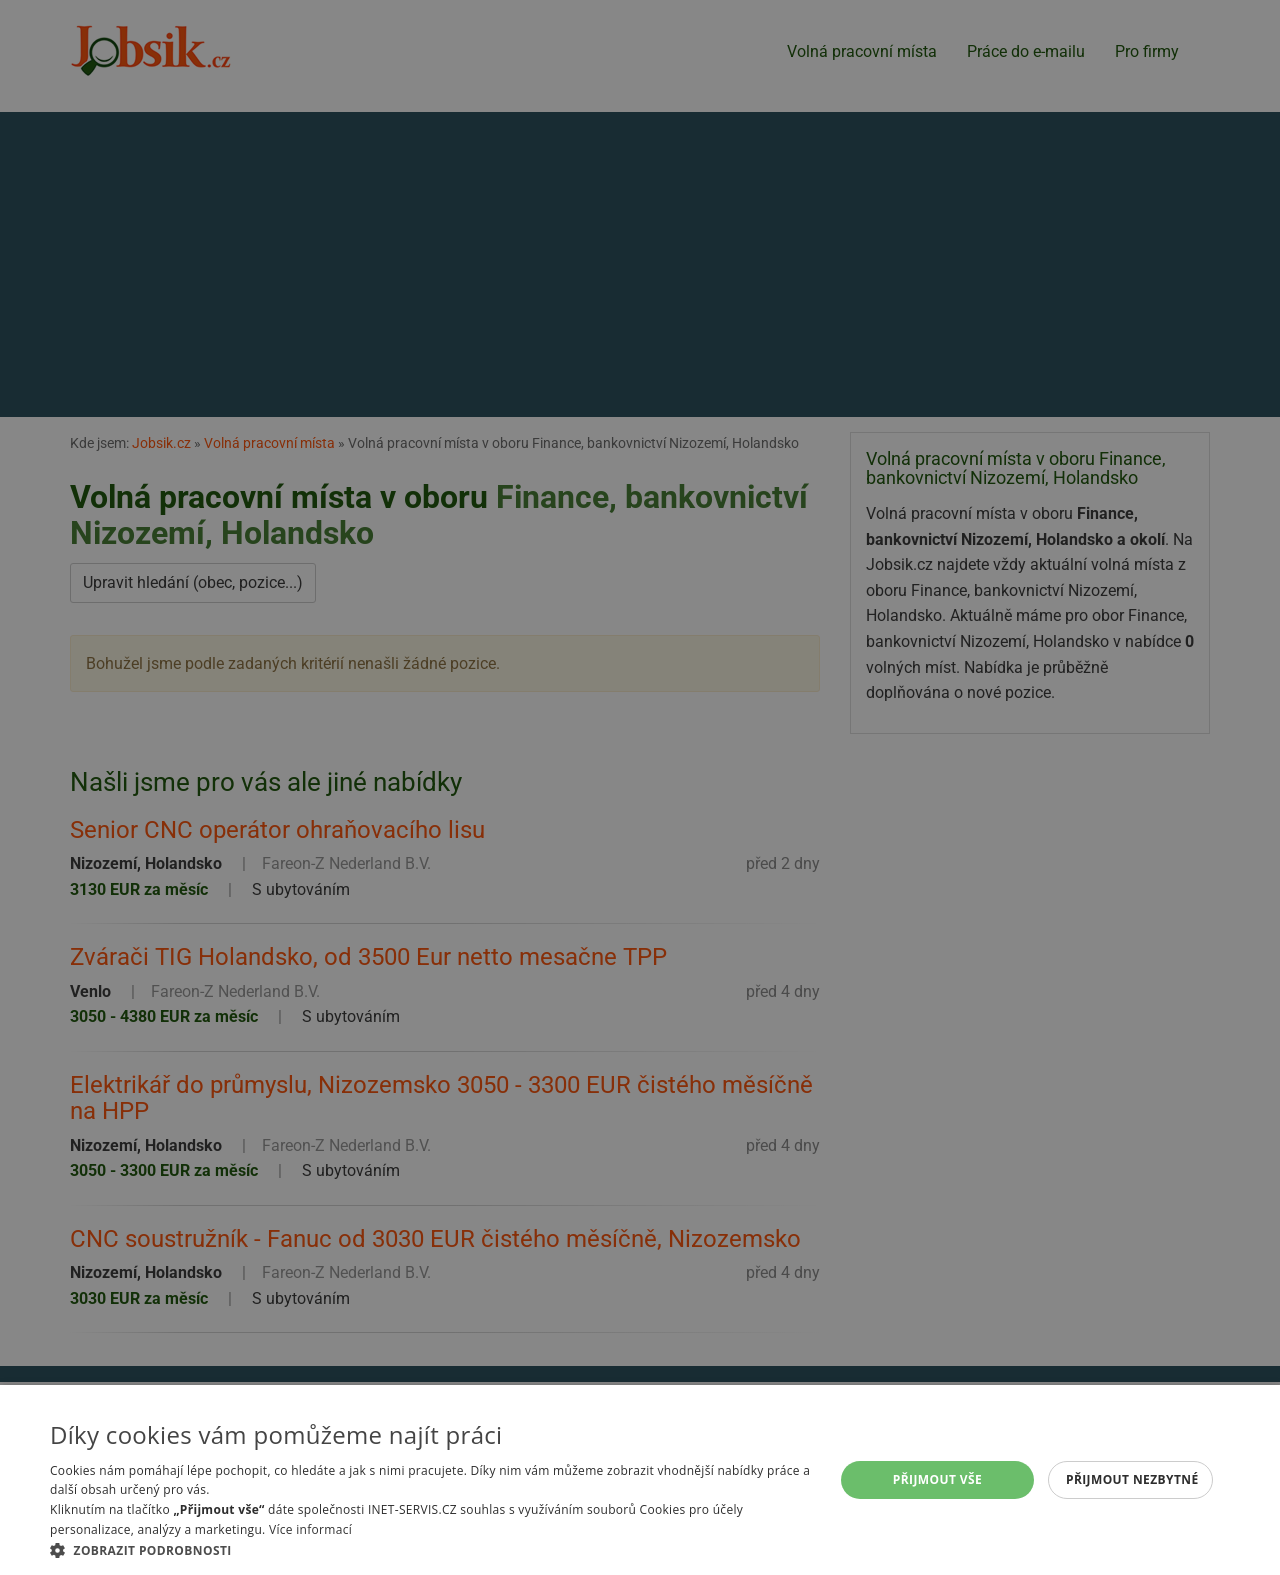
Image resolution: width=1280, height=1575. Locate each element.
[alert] (640, 787)
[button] (430, 1550)
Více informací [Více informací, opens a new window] (310, 1529)
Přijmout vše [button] (937, 1479)
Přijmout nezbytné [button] (1132, 1479)
